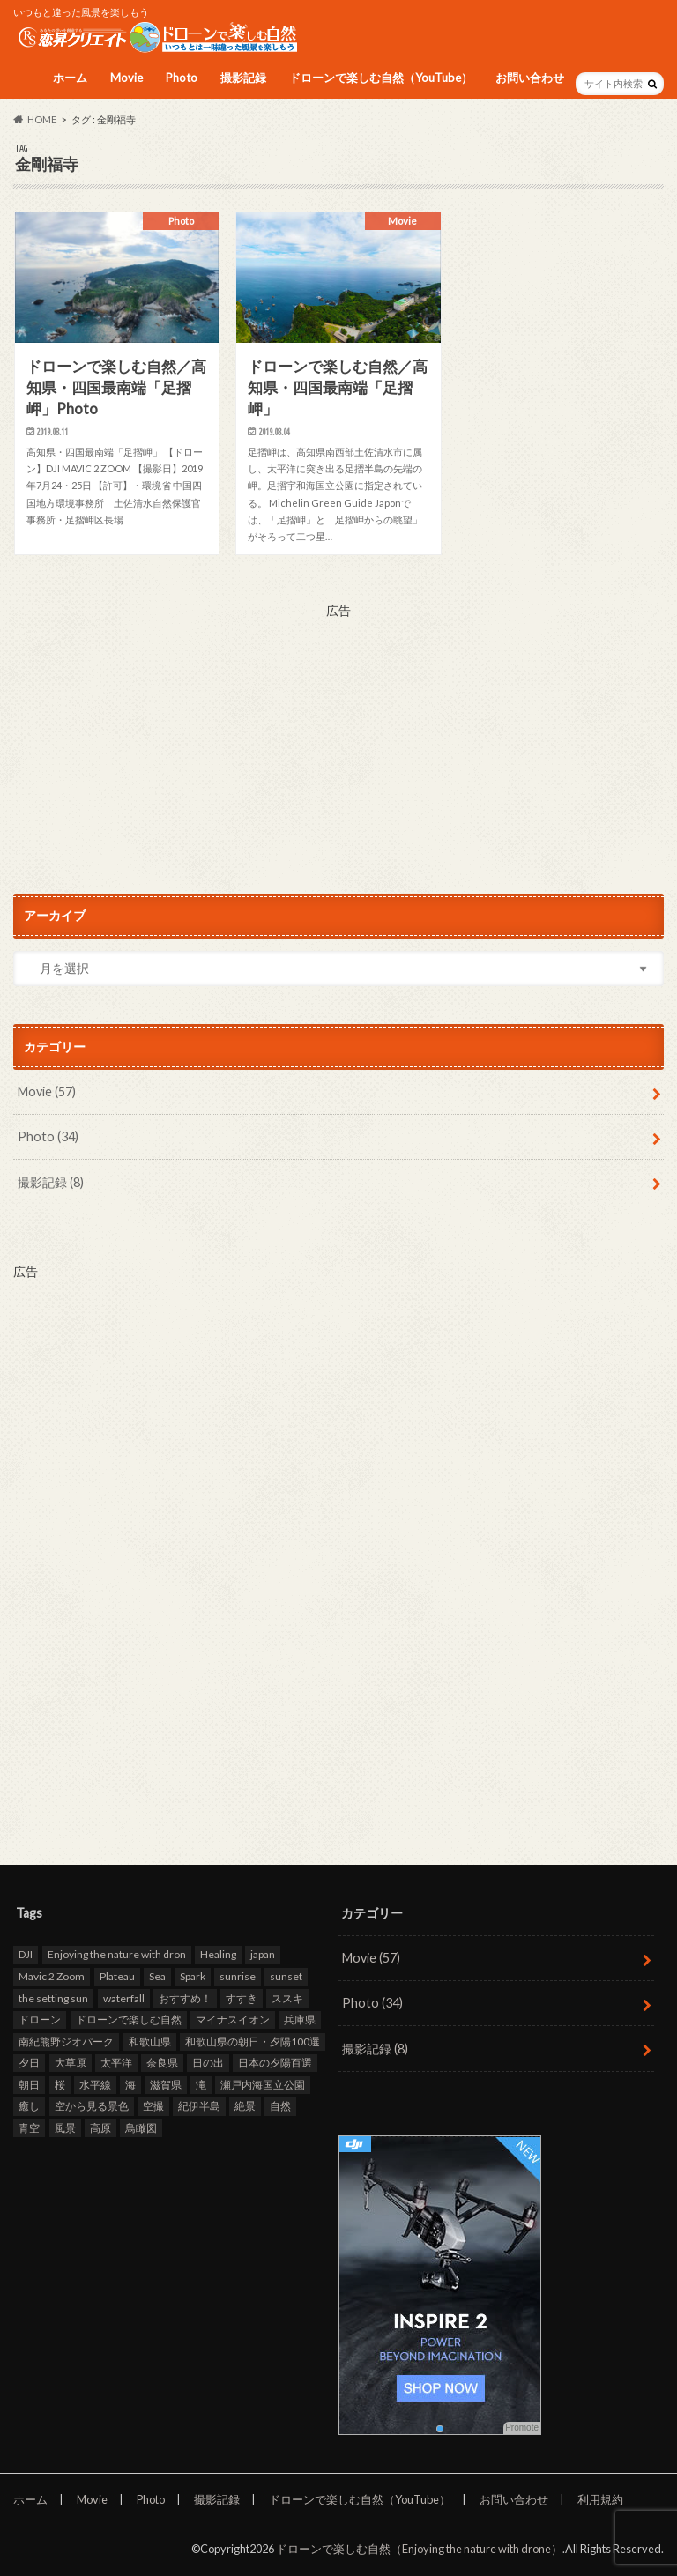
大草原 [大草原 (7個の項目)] (70, 2062)
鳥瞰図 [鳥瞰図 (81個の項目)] (141, 2127)
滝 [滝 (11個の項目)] (201, 2084)
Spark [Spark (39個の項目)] (192, 1976)
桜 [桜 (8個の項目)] (60, 2084)
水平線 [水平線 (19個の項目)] (95, 2084)
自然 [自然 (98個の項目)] (280, 2105)
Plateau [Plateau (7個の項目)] (117, 1976)
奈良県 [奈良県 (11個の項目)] (162, 2062)
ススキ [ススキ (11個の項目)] (287, 1997)
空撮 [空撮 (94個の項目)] (153, 2105)
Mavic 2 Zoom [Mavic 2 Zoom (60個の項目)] (52, 1976)
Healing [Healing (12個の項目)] (218, 1954)
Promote (522, 2427)
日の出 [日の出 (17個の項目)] (208, 2062)
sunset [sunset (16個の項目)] (286, 1976)
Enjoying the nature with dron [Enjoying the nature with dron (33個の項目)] (117, 1954)
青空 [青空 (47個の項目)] (29, 2127)
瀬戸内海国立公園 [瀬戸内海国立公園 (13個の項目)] (262, 2084)
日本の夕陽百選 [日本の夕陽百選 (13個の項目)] (275, 2062)
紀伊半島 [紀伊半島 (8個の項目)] (199, 2105)
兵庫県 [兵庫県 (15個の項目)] (300, 2019)
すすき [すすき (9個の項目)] (241, 1997)
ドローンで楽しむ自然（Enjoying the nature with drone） (419, 2549)
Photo (181, 78)
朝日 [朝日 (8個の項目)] (29, 2084)
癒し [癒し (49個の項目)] (29, 2105)
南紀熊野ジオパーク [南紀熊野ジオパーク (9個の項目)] (66, 2041)
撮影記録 (243, 78)
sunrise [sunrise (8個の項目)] (237, 1976)
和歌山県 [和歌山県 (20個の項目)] (150, 2041)
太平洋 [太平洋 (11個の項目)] (116, 2062)
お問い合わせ (529, 78)
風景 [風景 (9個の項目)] (65, 2127)
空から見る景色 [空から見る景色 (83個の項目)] (92, 2105)
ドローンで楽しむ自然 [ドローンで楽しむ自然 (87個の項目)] (129, 2019)
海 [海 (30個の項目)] (130, 2084)
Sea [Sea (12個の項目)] (157, 1976)
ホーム (70, 78)
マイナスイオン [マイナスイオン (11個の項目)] (233, 2019)
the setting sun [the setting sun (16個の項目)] (53, 1997)
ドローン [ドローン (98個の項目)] (40, 2019)
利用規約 (600, 2499)
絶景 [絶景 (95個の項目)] (245, 2105)
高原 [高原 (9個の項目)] (100, 2127)
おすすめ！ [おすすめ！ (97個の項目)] (185, 1997)
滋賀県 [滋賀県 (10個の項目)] (166, 2084)
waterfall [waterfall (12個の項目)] (124, 1997)
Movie (126, 78)
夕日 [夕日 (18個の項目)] (29, 2062)
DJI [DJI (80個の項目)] (26, 1954)
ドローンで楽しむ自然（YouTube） (380, 78)
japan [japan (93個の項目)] (262, 1954)
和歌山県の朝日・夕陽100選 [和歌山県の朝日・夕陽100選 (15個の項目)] (252, 2041)
